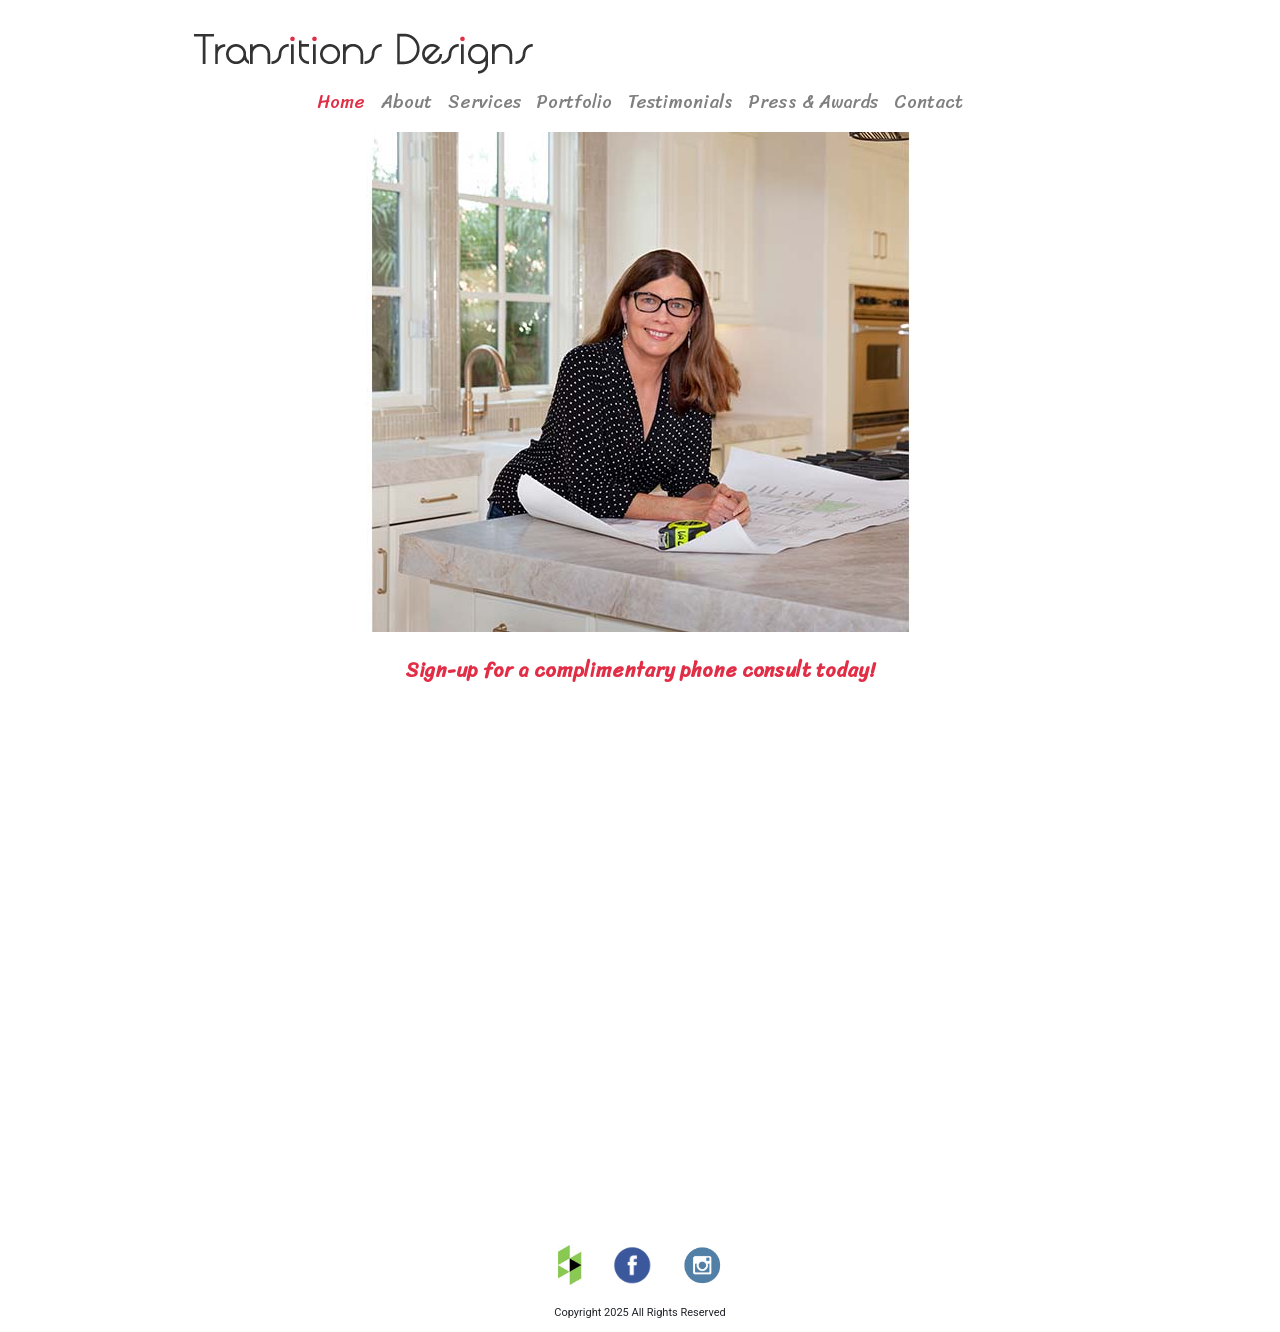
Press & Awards (813, 102)
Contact (928, 102)
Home (341, 102)
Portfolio (574, 102)
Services (484, 102)
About (406, 102)
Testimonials (680, 102)
